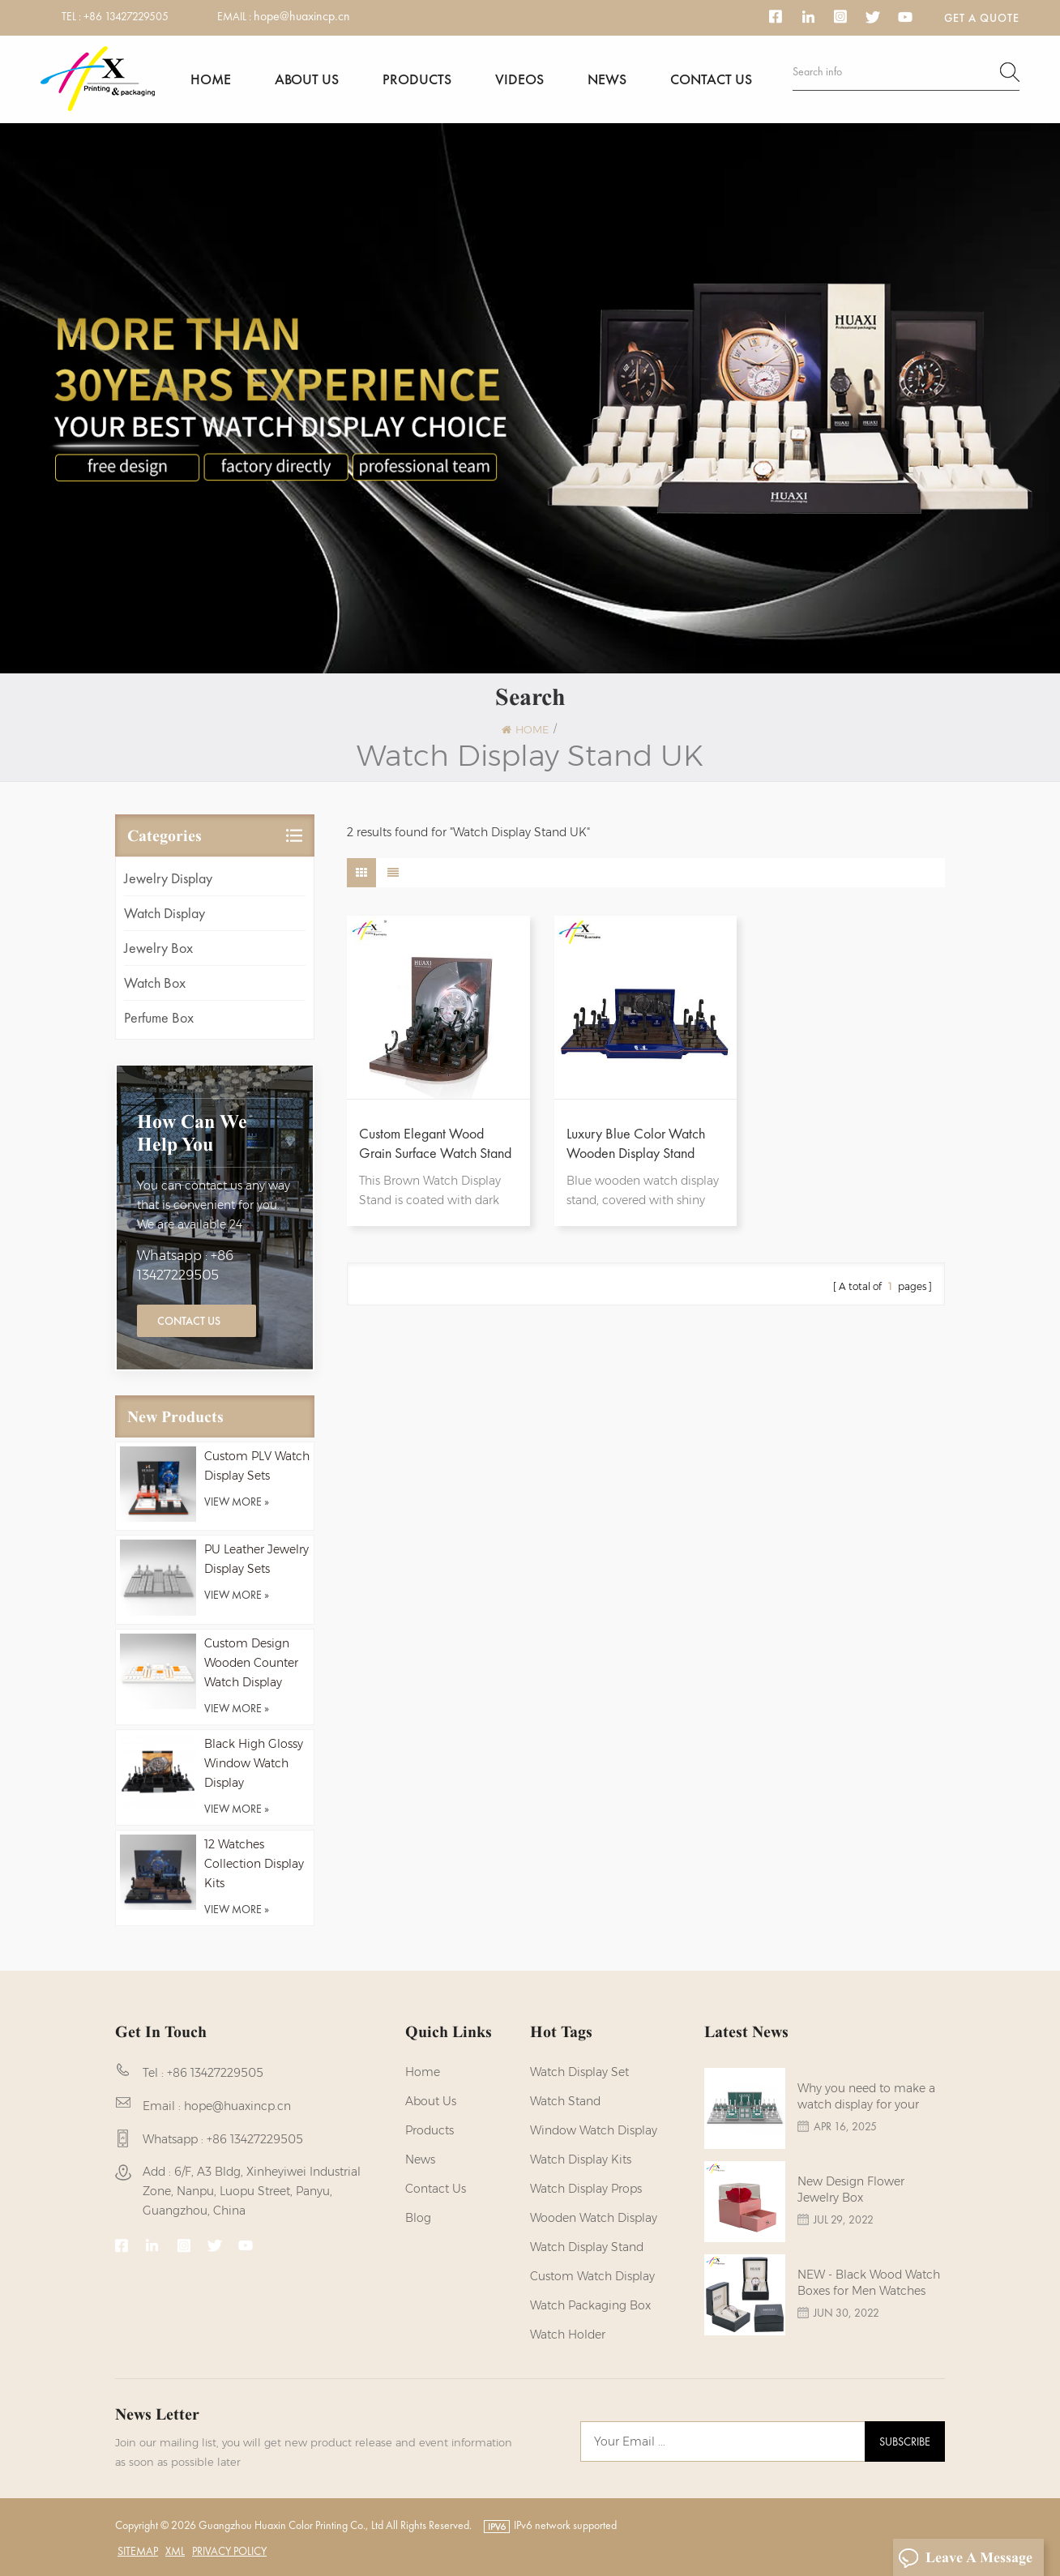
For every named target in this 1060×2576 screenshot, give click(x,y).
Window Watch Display (593, 2130)
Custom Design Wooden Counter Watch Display (251, 1663)
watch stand (565, 2101)
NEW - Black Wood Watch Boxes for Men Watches (868, 2282)
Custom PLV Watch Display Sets (257, 1466)
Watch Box (155, 982)
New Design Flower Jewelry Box (850, 2189)
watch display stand (586, 2247)
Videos (519, 79)
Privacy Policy (229, 2551)
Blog (418, 2218)
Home (210, 79)
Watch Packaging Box (590, 2305)
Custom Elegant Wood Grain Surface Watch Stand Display (435, 1143)
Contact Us (188, 1321)
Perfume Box (159, 1017)
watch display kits (580, 2159)
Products (417, 79)
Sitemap (138, 2551)
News (607, 79)
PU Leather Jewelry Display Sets (256, 1559)
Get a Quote (981, 18)
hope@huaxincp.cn (302, 16)
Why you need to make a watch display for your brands (866, 2096)
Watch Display (164, 913)
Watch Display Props (586, 2188)
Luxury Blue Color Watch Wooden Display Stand (635, 1143)
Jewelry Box (158, 947)
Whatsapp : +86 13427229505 (185, 1265)
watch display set (579, 2072)
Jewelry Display (168, 878)
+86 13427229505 (126, 16)
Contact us (711, 79)
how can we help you (192, 1133)
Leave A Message (965, 2558)
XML (175, 2551)
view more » (236, 1501)
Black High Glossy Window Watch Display (253, 1763)
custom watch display (592, 2276)
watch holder (567, 2334)
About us (307, 79)
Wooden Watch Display (593, 2218)
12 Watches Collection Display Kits (254, 1863)
